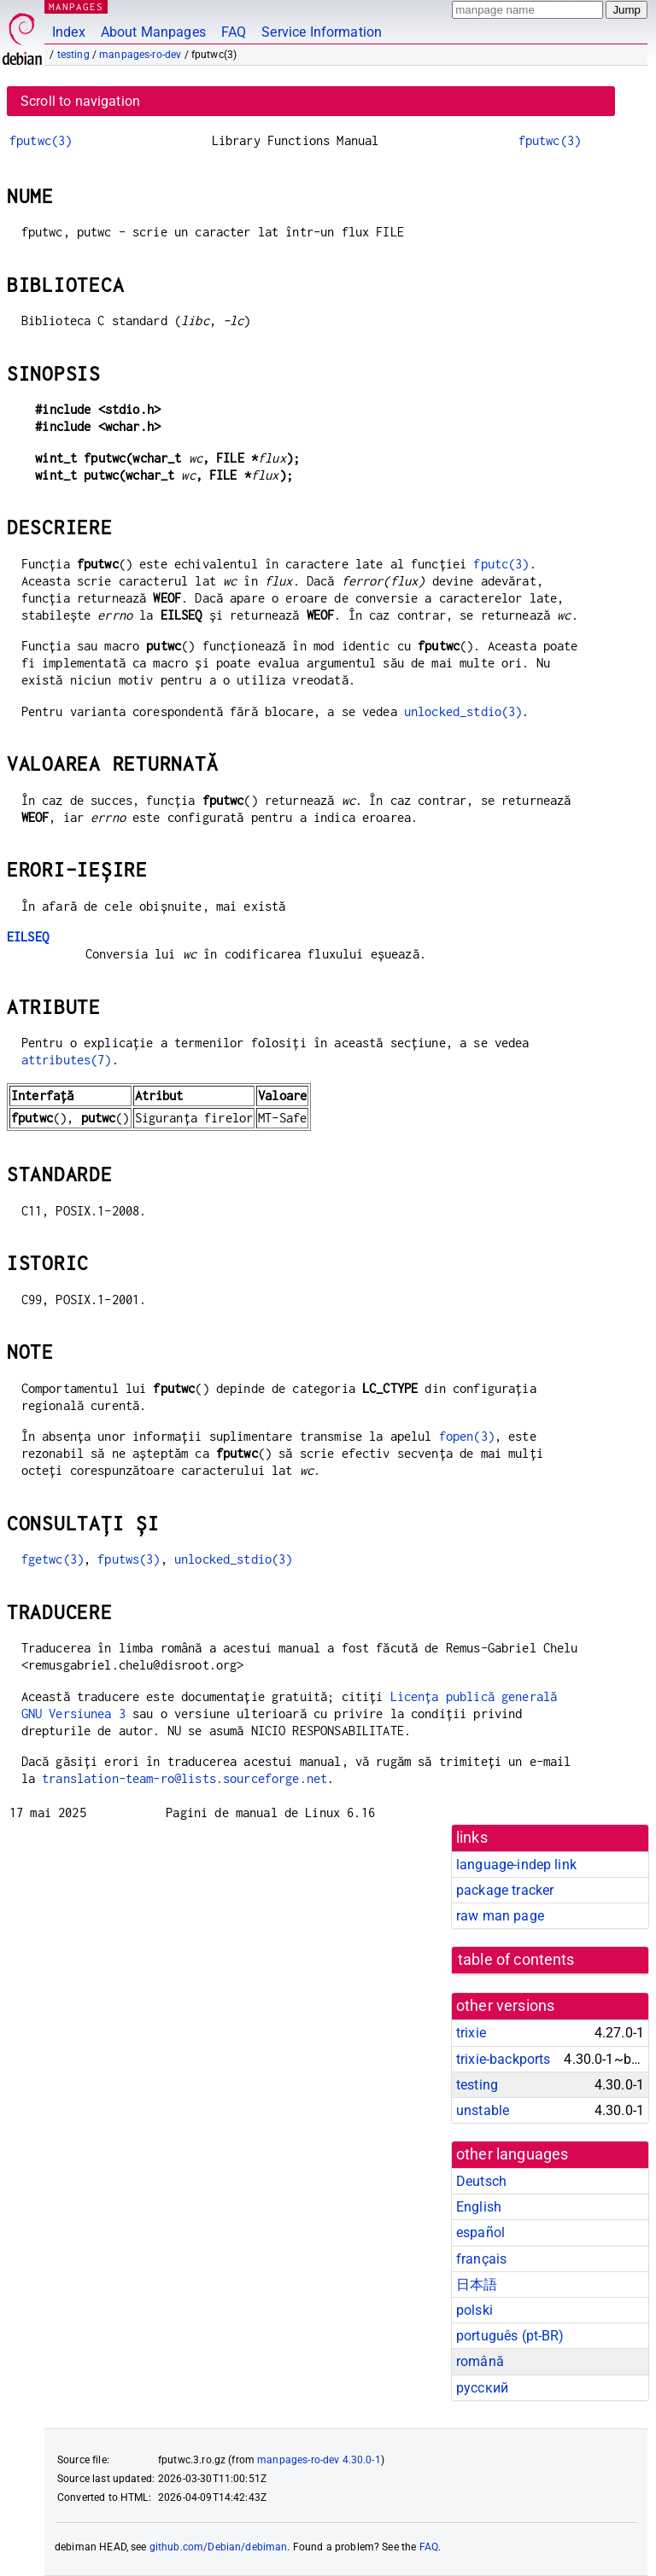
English (478, 2207)
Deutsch (481, 2181)
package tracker (505, 1890)
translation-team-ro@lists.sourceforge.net (184, 1778)
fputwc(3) (40, 140)
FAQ (233, 32)
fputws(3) (128, 1559)
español (480, 2232)
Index (68, 32)
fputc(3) (501, 564)
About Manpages (153, 32)
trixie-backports (503, 2059)
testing (73, 55)
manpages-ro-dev (140, 55)
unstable (482, 2110)
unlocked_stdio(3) (463, 711)
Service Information (321, 32)
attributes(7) (66, 1059)
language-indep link (516, 1864)
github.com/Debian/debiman (218, 2547)
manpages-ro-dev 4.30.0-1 (319, 2460)
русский (482, 2388)
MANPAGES (76, 6)
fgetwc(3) (52, 1559)
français (481, 2259)
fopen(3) (467, 1436)
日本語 (476, 2284)
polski (474, 2310)
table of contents (516, 1959)
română (480, 2361)
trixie (471, 2033)
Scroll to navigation (80, 101)
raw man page (500, 1916)
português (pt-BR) (510, 2336)
